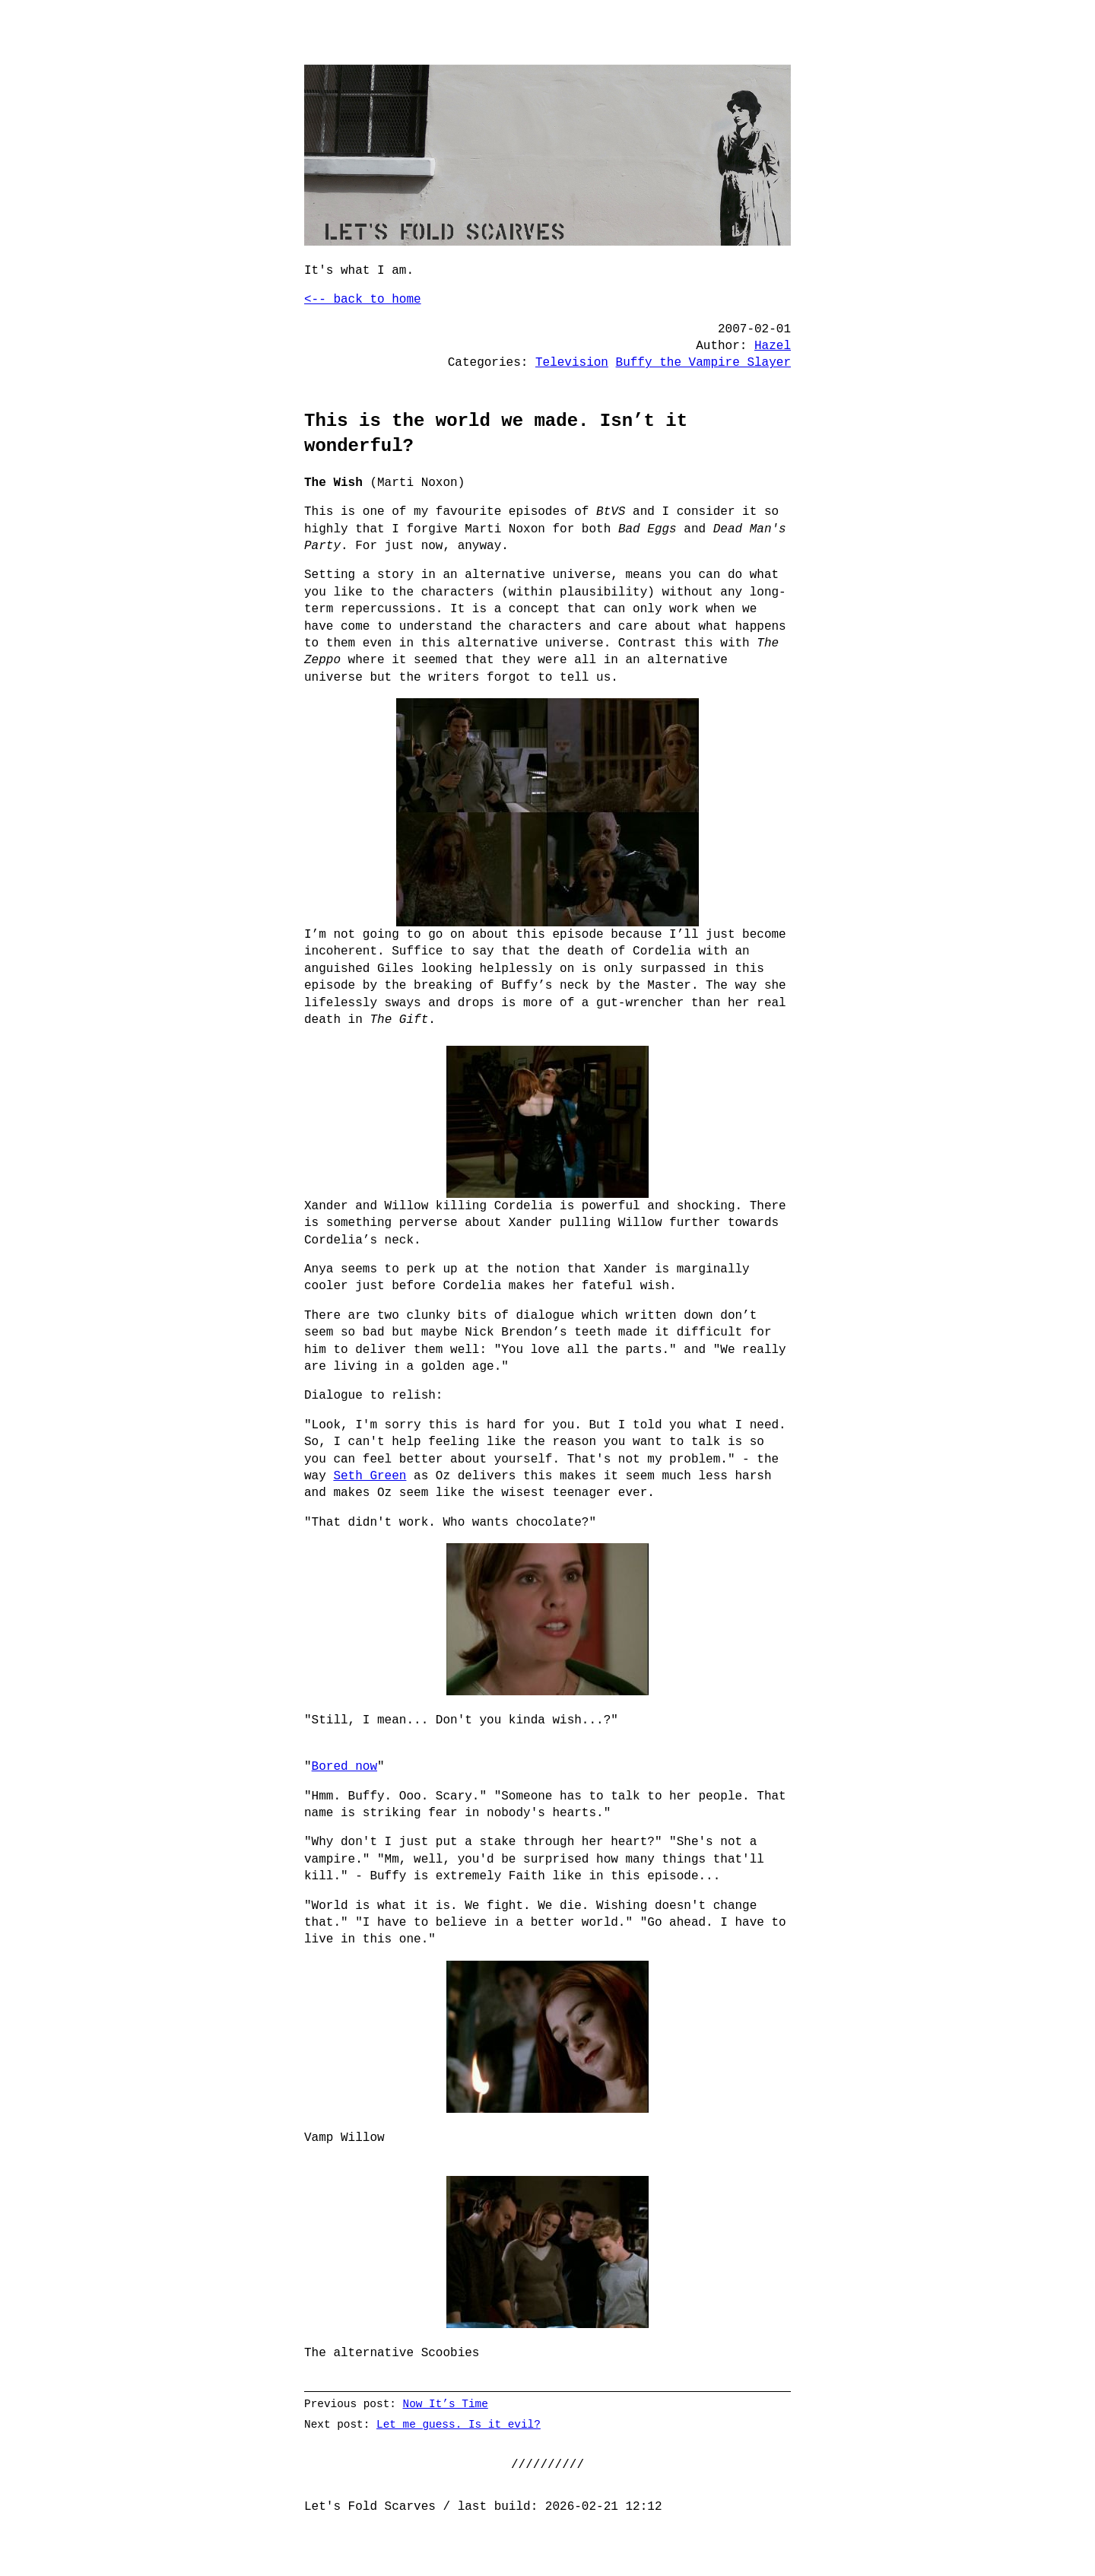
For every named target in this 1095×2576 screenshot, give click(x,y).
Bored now (344, 1766)
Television (571, 362)
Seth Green (369, 1476)
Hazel (772, 346)
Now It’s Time (445, 2404)
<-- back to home (362, 299)
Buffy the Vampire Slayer (703, 362)
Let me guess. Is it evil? (458, 2424)
